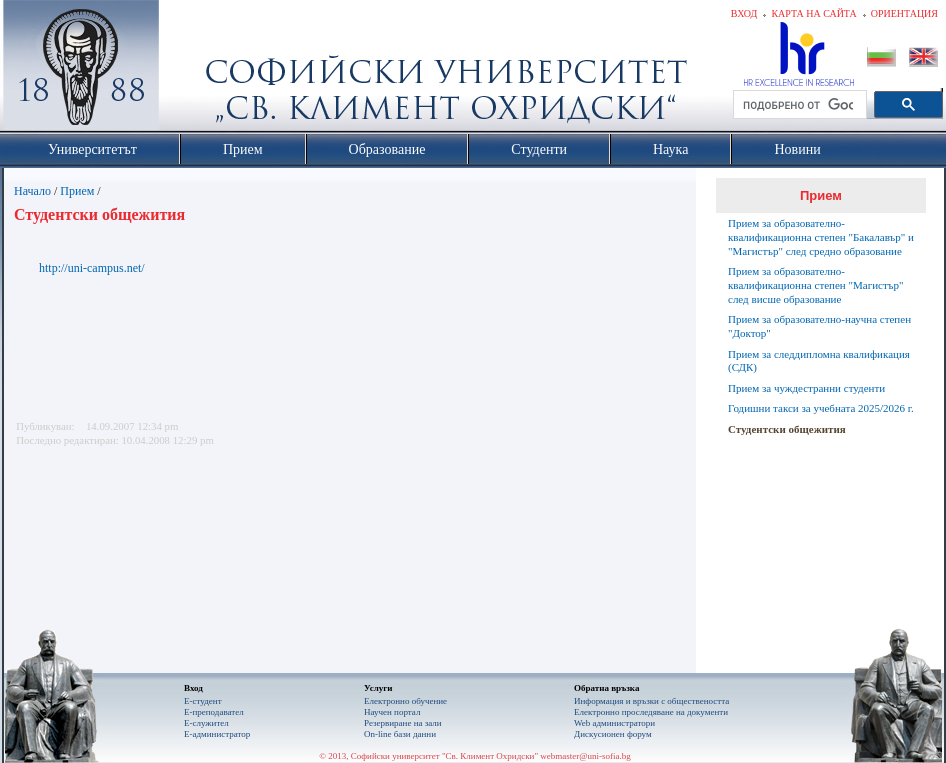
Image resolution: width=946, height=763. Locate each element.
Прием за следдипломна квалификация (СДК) (819, 361)
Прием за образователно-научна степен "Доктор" (819, 326)
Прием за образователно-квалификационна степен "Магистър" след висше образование (815, 285)
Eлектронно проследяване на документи (651, 712)
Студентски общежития (787, 429)
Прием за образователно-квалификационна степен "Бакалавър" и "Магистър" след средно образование (821, 237)
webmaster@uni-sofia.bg (585, 756)
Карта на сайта (813, 13)
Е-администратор (217, 734)
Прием (77, 191)
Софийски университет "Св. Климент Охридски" (194, 70)
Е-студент (203, 701)
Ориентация (904, 13)
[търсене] (798, 105)
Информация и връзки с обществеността (651, 701)
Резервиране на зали (403, 723)
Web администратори (614, 723)
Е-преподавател (214, 712)
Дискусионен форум (613, 734)
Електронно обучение (405, 701)
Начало (32, 191)
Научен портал (392, 712)
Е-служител (206, 723)
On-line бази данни (400, 734)
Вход (744, 13)
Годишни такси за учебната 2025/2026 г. (821, 408)
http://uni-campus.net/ (92, 268)
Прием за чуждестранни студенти (806, 388)
